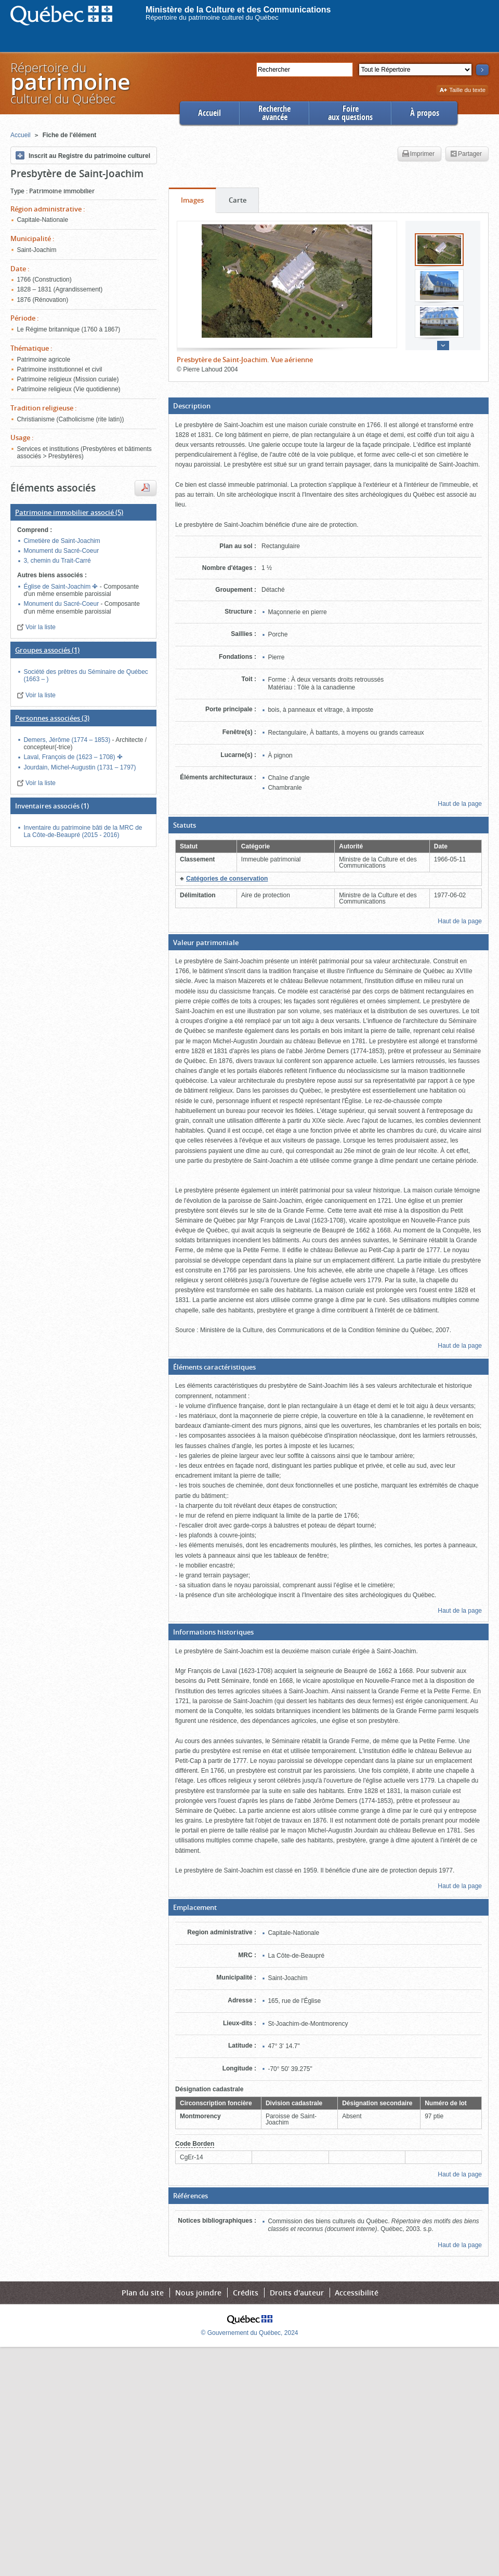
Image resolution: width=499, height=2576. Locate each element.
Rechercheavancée (274, 113)
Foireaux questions (350, 113)
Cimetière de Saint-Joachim (61, 541)
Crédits (245, 2293)
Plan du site (143, 2293)
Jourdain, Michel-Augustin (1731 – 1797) (79, 767)
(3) (52, 718)
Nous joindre (198, 2293)
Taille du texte (462, 90)
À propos (424, 113)
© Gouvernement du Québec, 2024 (249, 2332)
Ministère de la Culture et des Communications (238, 9)
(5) (69, 512)
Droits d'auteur (297, 2293)
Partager (466, 154)
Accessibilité (356, 2293)
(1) (47, 650)
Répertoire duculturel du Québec (69, 83)
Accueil (209, 113)
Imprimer (418, 154)
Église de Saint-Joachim (57, 586)
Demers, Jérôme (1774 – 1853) (67, 739)
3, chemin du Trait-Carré (56, 560)
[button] (328, 405)
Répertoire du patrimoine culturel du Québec (212, 17)
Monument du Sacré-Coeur (61, 550)
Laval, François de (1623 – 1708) (69, 757)
